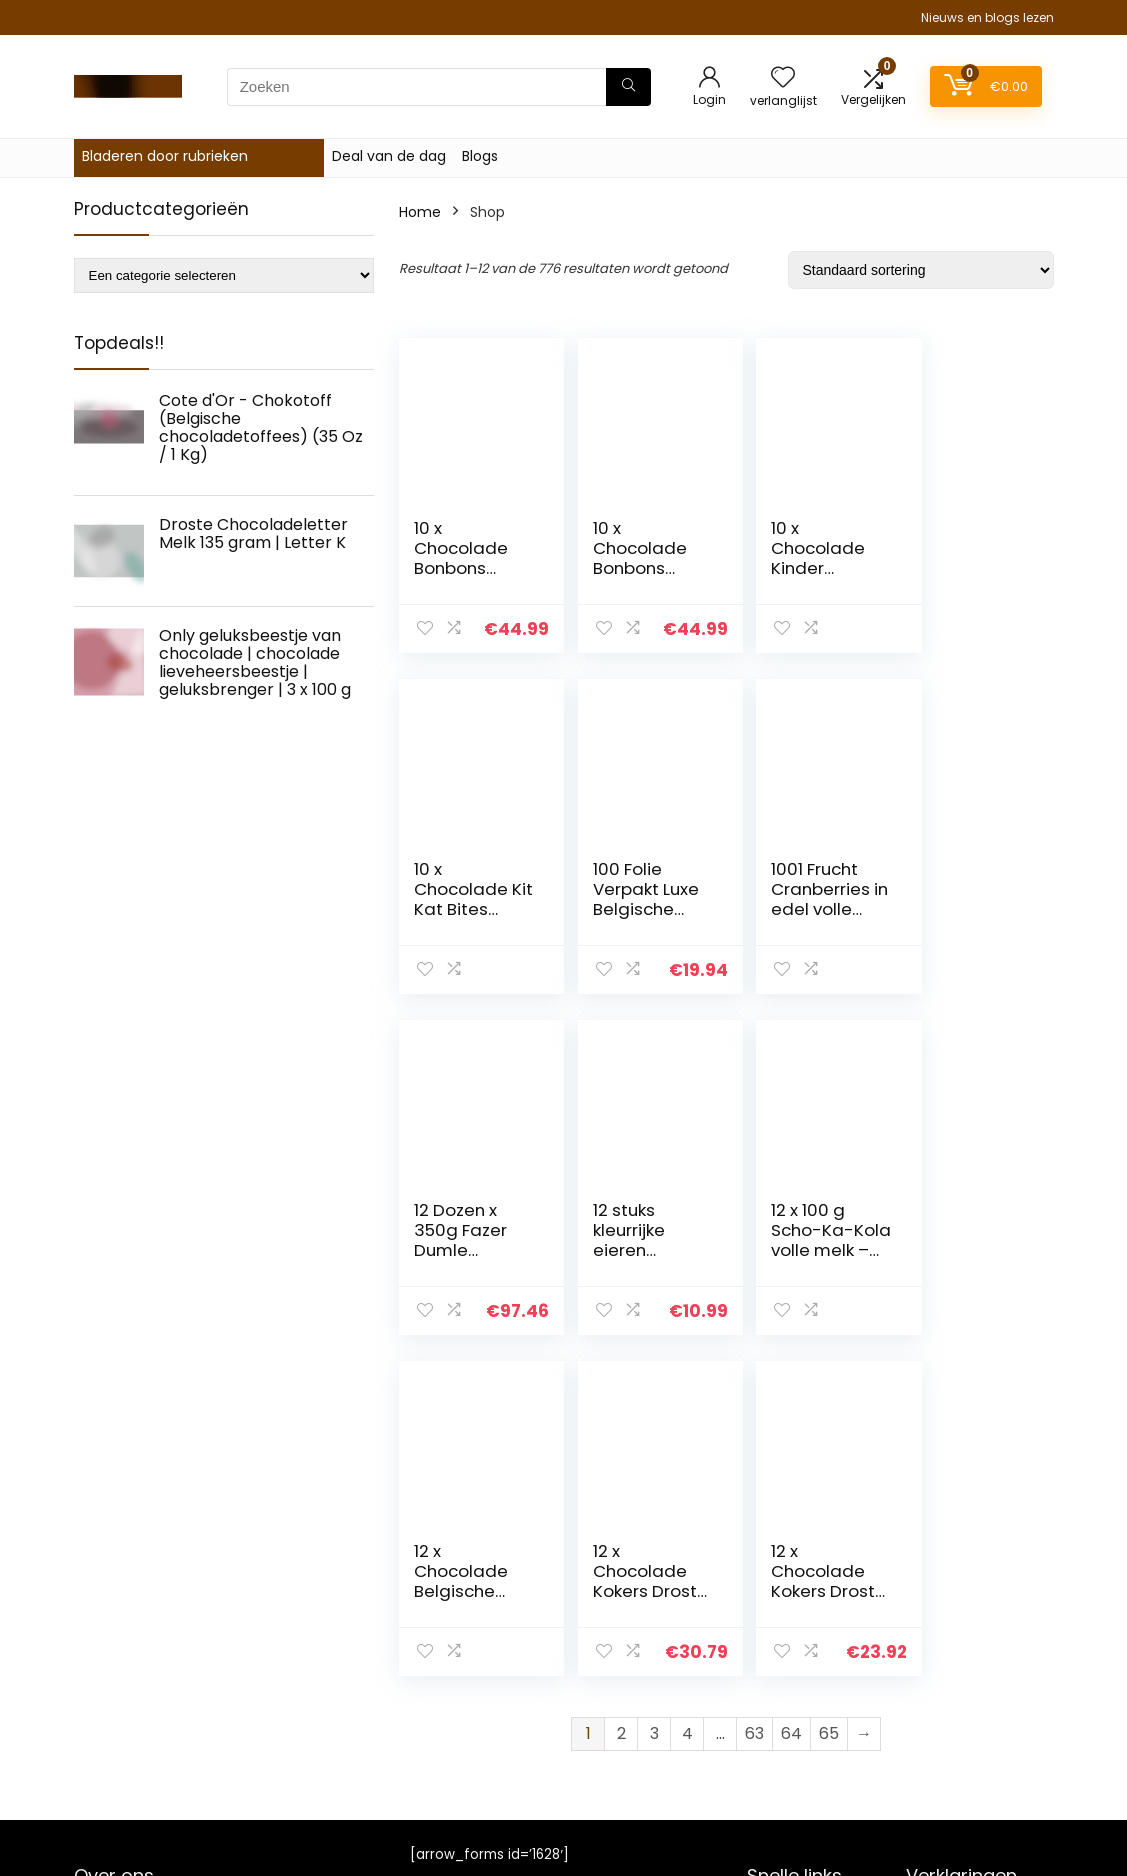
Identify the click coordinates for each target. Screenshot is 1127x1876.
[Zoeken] (628, 87)
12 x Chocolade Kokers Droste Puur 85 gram (963, 1250)
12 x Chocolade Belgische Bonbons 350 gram (635, 1250)
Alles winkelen (794, 1688)
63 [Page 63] (754, 1392)
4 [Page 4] (687, 1392)
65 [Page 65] (829, 1392)
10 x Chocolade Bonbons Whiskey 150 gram (629, 568)
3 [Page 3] (654, 1392)
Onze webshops (802, 1744)
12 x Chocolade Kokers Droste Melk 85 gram (796, 1250)
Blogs (480, 156)
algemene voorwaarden (952, 1669)
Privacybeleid (952, 1632)
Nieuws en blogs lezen (987, 17)
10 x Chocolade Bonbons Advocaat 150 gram (461, 568)
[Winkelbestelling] (921, 270)
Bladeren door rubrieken (165, 156)
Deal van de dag (389, 156)
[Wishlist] (783, 78)
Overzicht (781, 1660)
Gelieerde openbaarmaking (966, 1715)
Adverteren (786, 1772)
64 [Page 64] (791, 1392)
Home (420, 212)
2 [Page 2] (621, 1392)
